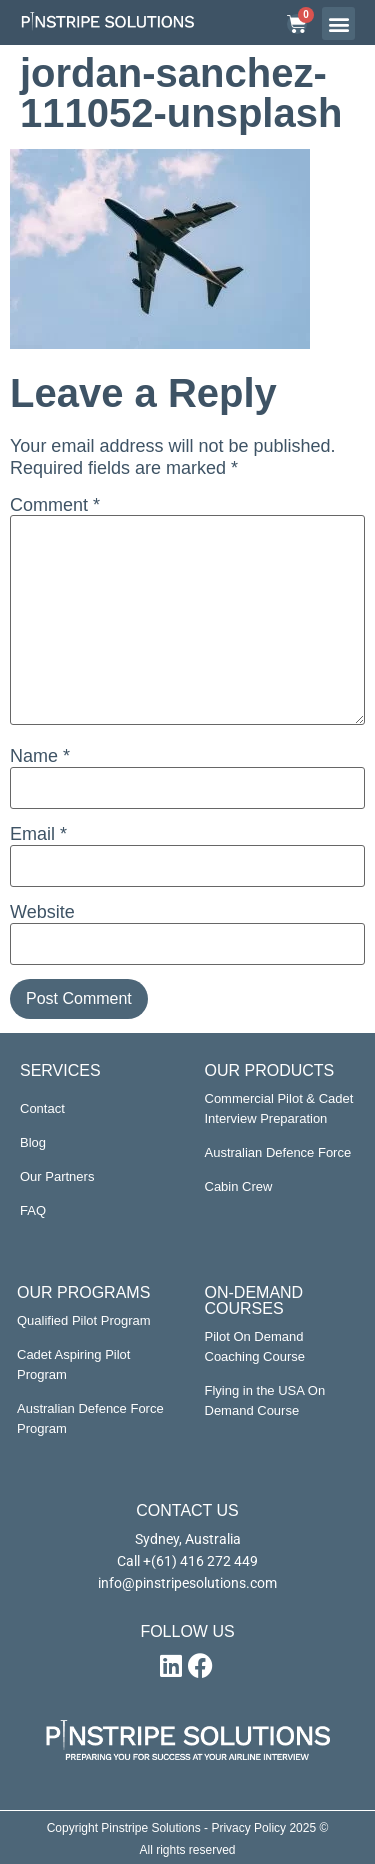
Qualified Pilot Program (84, 1320)
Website (42, 912)
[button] (338, 23)
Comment (55, 505)
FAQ (33, 1210)
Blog (33, 1142)
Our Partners (57, 1176)
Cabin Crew (239, 1186)
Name (40, 756)
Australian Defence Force (278, 1152)
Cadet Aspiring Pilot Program (73, 1364)
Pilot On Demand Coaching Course (255, 1346)
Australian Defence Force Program (90, 1418)
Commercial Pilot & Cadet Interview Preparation (279, 1108)
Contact (42, 1108)
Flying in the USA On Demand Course (265, 1400)
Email (38, 834)
